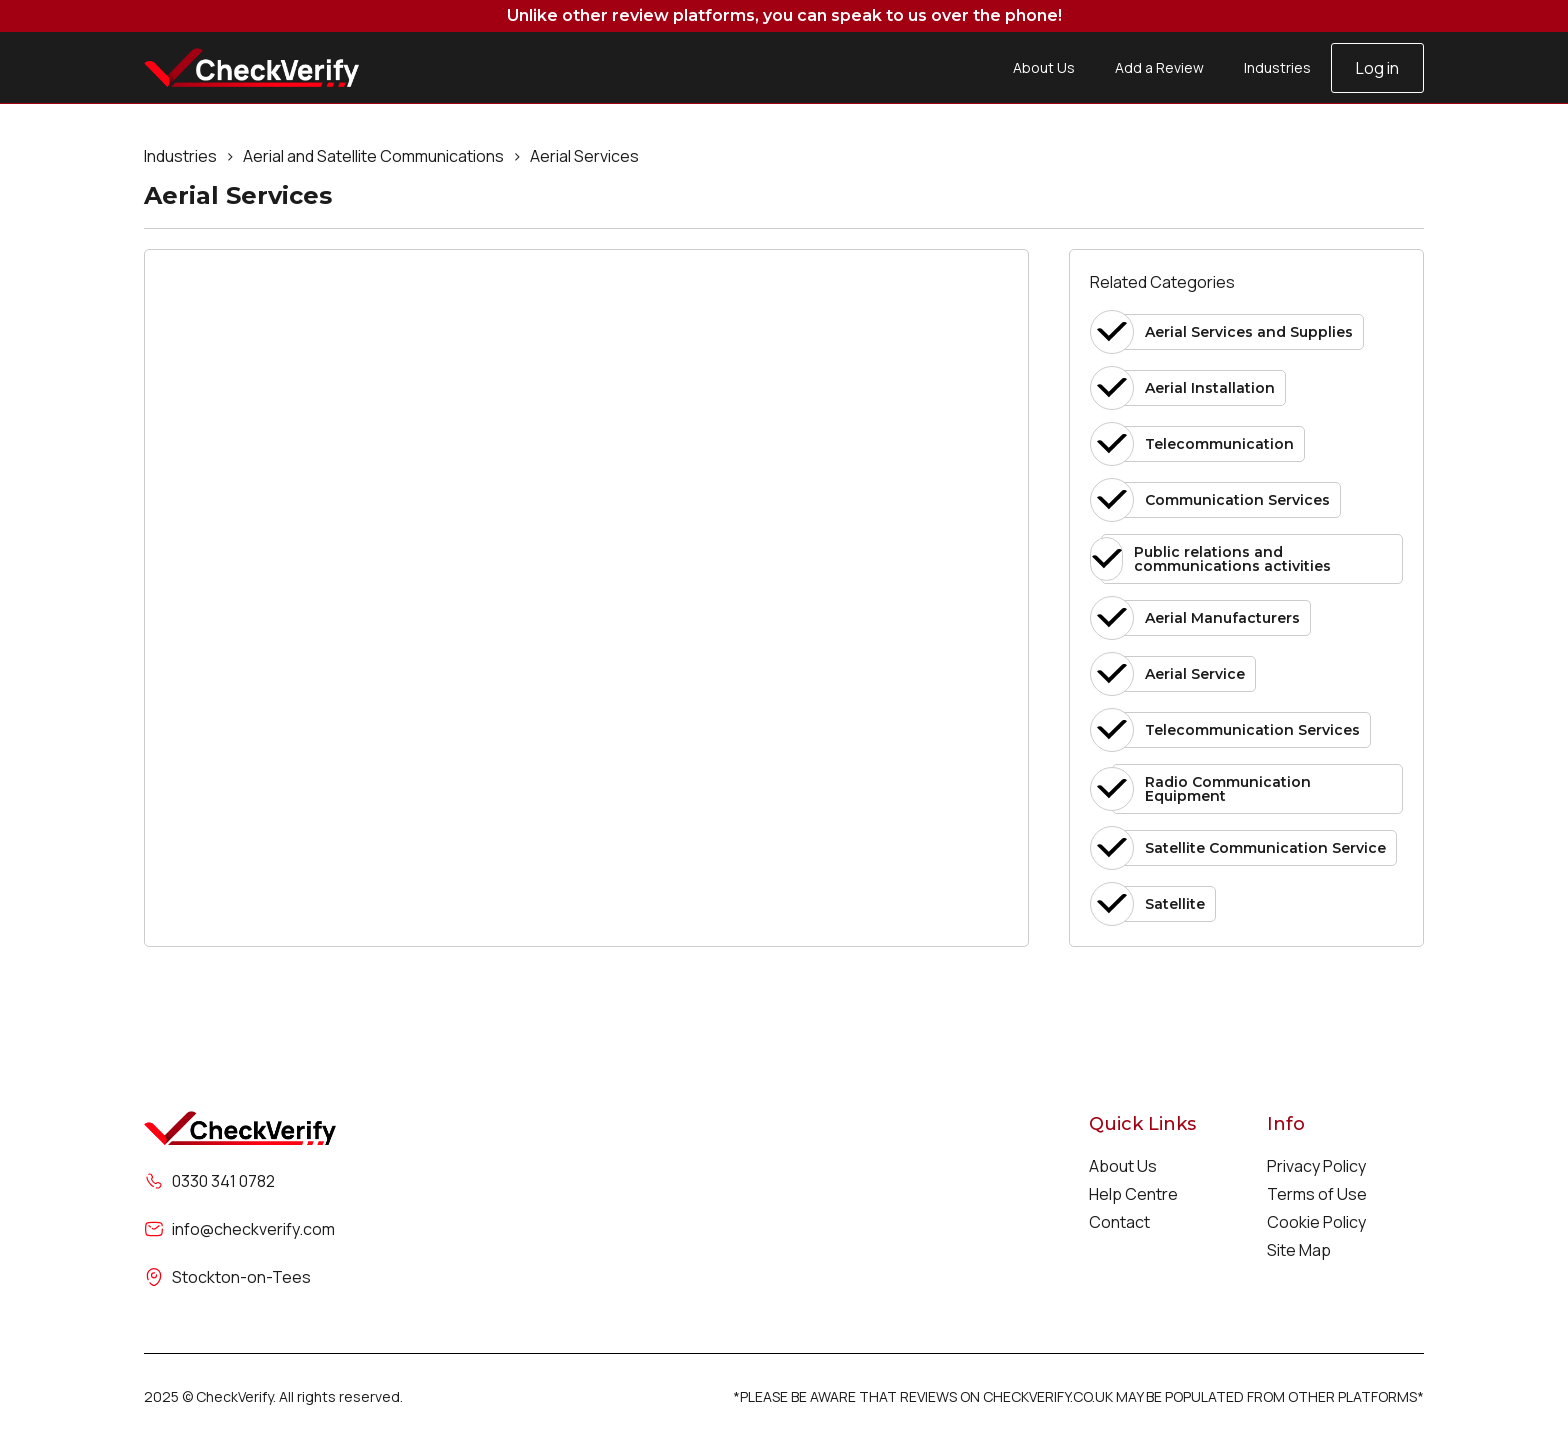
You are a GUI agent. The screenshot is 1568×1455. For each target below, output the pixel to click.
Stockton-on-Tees (241, 1277)
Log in (1377, 68)
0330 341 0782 (223, 1181)
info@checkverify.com (253, 1229)
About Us (1044, 67)
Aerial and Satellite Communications (373, 156)
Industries (1277, 67)
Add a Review (1159, 67)
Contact (1119, 1222)
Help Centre (1133, 1194)
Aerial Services (584, 156)
